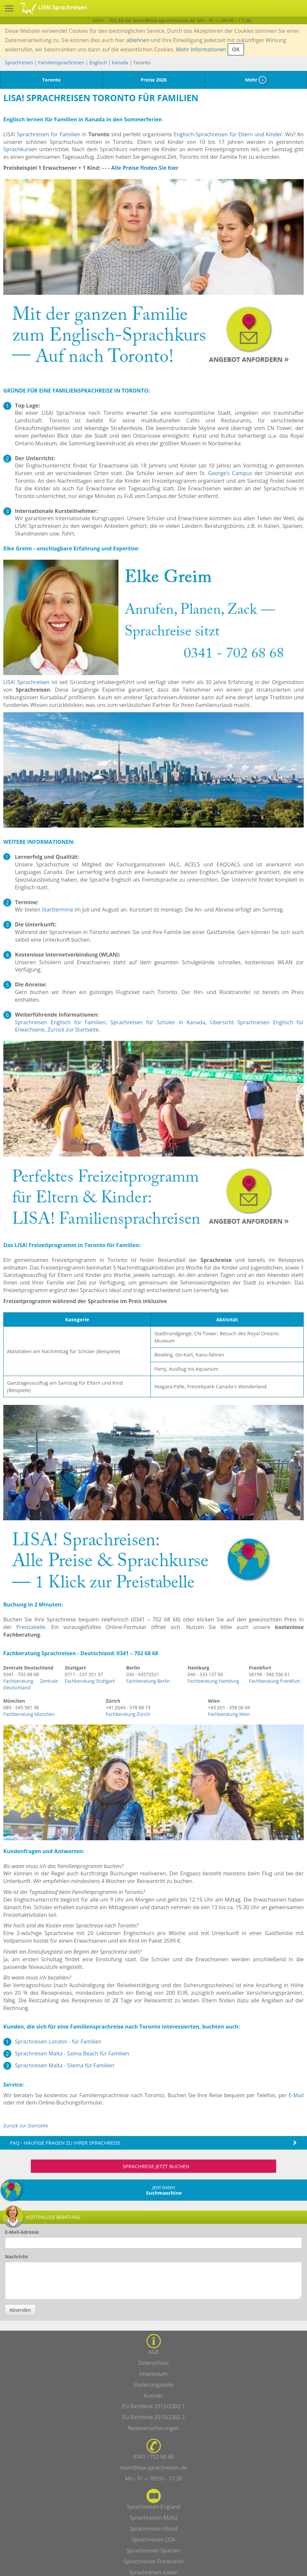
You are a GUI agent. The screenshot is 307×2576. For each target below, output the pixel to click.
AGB (153, 2352)
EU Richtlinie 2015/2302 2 (153, 2417)
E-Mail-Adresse (22, 2232)
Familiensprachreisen (61, 62)
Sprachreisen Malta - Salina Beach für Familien (72, 2053)
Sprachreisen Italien (153, 2572)
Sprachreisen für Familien (49, 134)
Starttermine (57, 909)
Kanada (120, 62)
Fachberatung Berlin (148, 1681)
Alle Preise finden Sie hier (144, 167)
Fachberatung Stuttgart (90, 1681)
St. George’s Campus (226, 473)
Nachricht (16, 2256)
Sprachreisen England (153, 2506)
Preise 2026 (154, 80)
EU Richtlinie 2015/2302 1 (153, 2406)
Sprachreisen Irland (153, 2528)
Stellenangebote (154, 2384)
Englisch (98, 62)
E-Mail (296, 2095)
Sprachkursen (20, 149)
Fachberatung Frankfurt (274, 1681)
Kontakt (153, 2395)
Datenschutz (153, 2362)
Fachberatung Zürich (128, 1714)
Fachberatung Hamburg (213, 1681)
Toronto (51, 80)
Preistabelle (30, 1627)
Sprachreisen (19, 62)
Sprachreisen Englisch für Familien (60, 1022)
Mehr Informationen (201, 49)
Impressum (153, 2373)
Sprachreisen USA (153, 2539)
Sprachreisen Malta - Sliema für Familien (64, 2065)
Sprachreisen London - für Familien (58, 2041)
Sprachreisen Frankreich (154, 2561)
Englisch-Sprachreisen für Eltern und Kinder (228, 134)
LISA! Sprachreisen (26, 682)
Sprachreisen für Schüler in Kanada (157, 1022)
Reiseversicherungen (153, 2428)
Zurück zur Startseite (73, 1029)
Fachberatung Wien (229, 1714)
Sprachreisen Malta (153, 2517)
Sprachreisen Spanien (153, 2550)
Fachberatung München (29, 1714)
